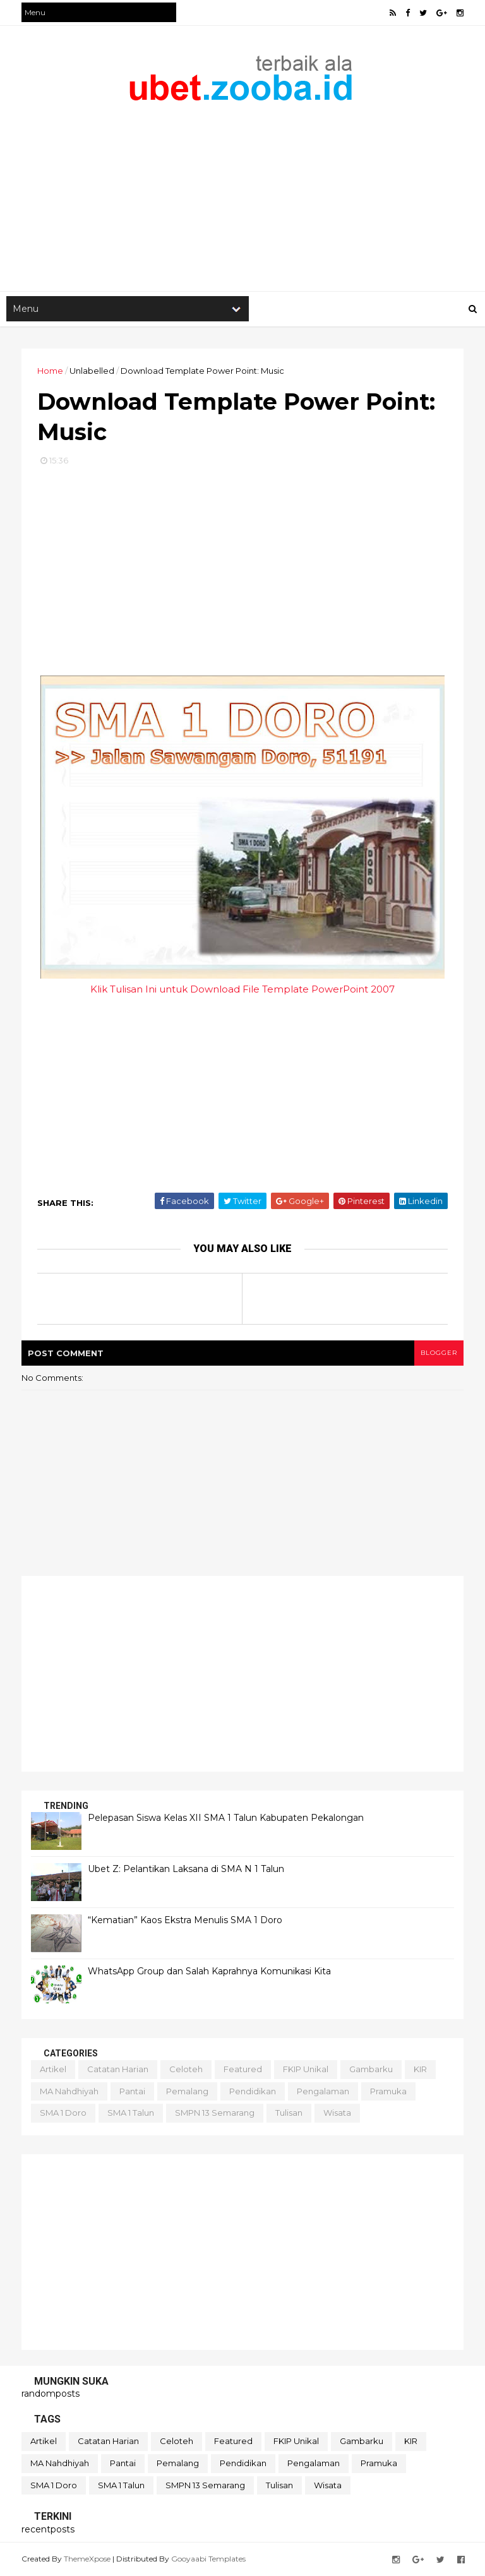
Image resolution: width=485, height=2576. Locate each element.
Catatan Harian (117, 2069)
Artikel (53, 2069)
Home (50, 371)
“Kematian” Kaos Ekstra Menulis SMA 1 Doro (185, 1920)
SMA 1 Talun (130, 2113)
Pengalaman (323, 2091)
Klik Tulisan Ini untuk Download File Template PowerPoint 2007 (242, 989)
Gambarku (371, 2069)
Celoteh (186, 2069)
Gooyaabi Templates (208, 2558)
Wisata (337, 2113)
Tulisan (288, 2113)
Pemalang (187, 2091)
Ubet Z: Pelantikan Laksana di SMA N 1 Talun (186, 1869)
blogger (439, 1353)
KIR (420, 2069)
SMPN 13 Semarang (214, 2113)
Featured (243, 2069)
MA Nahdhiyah (69, 2091)
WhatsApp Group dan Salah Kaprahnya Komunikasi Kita (209, 1971)
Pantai (132, 2091)
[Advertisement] (242, 190)
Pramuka (388, 2091)
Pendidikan (252, 2091)
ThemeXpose (87, 2558)
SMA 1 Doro (63, 2113)
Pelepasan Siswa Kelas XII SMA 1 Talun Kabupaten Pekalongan (226, 1817)
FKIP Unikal (305, 2069)
